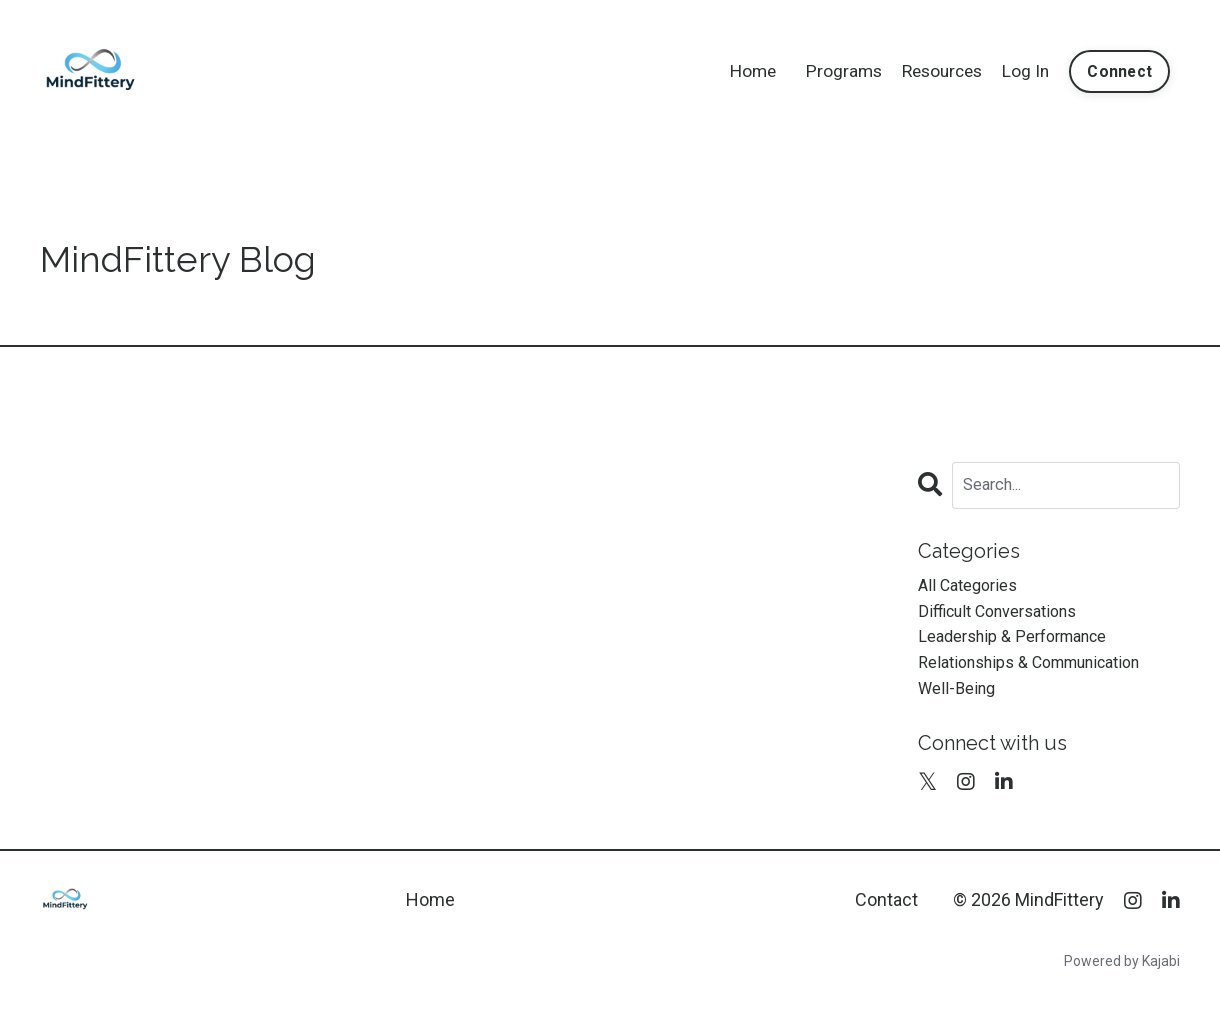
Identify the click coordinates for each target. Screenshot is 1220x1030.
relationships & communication (1045, 675)
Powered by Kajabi (1122, 979)
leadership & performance (1024, 646)
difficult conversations (1008, 617)
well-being (960, 703)
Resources (935, 70)
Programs (833, 70)
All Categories (973, 588)
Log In (1023, 70)
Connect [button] (1118, 70)
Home (739, 70)
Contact (886, 917)
